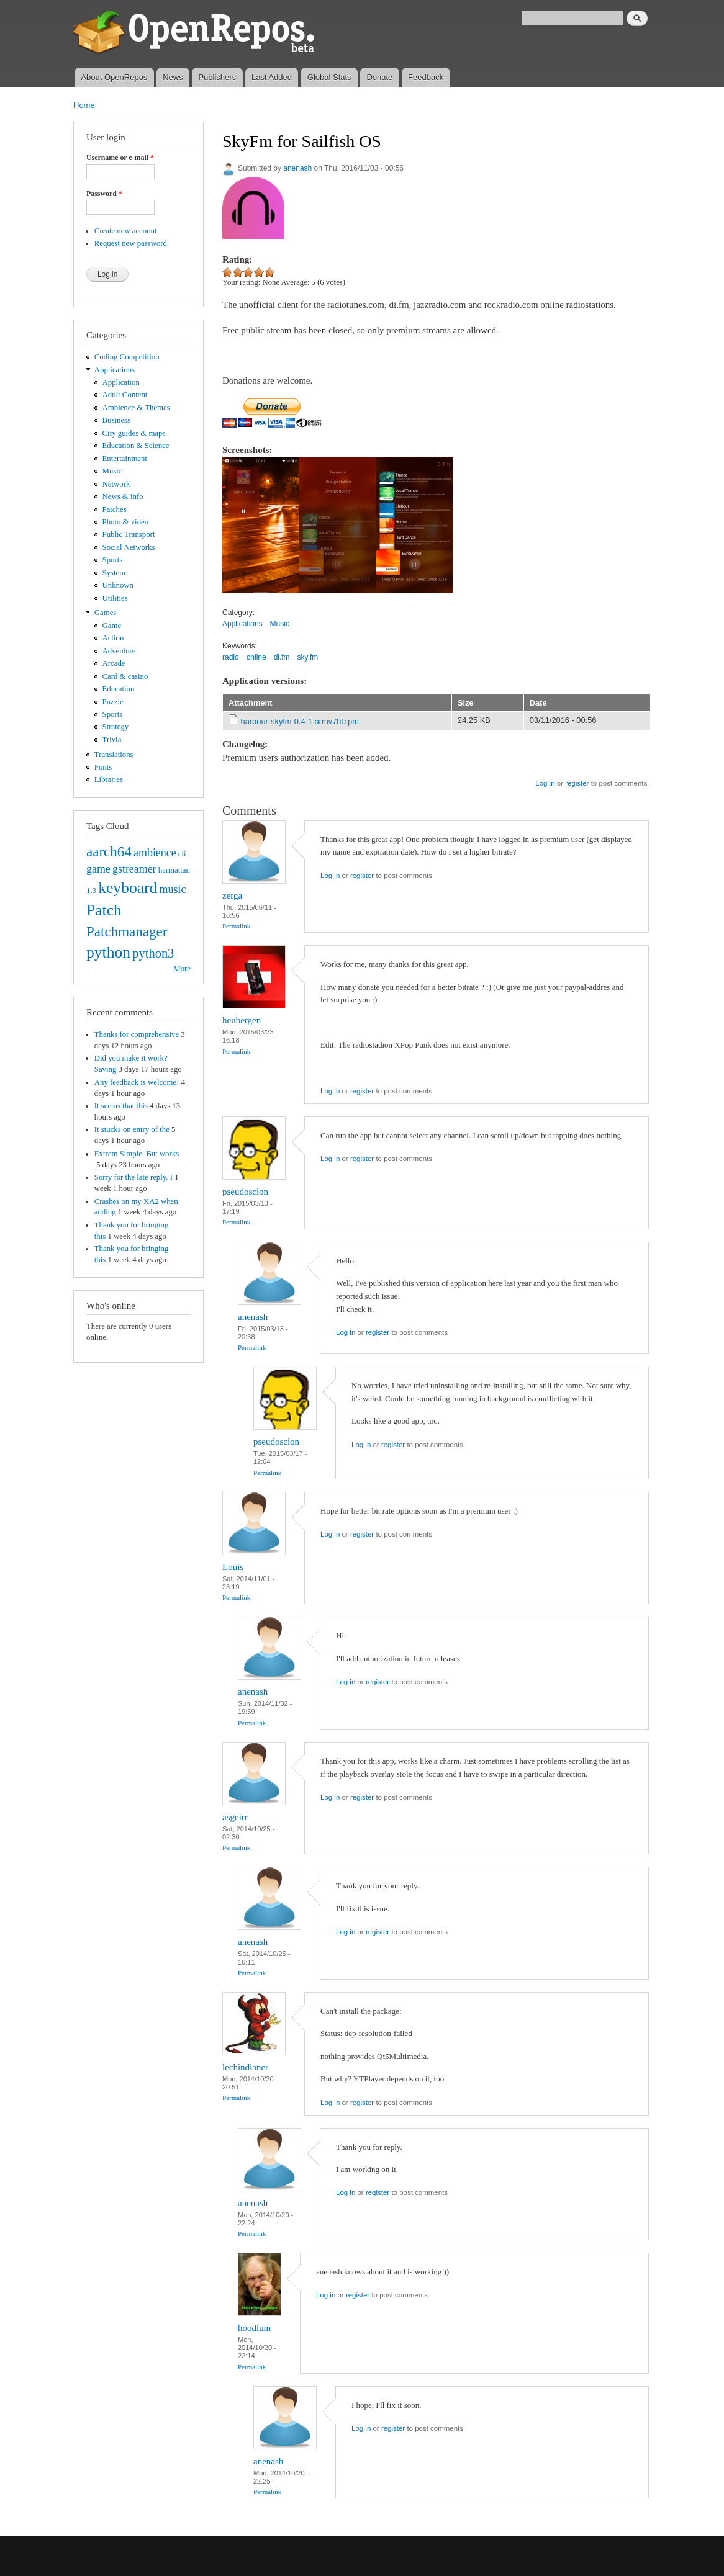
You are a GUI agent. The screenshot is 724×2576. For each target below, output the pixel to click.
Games (105, 612)
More (182, 968)
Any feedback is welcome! (136, 1082)
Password (104, 193)
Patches (114, 509)
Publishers (217, 77)
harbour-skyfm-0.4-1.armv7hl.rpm (300, 721)
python (108, 952)
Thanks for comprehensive (136, 1034)
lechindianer (245, 2067)
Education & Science (136, 445)
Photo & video (125, 522)
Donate (379, 77)
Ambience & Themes (136, 407)
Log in (544, 783)
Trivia (112, 739)
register (577, 783)
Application (121, 382)
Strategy (115, 726)
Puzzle (113, 702)
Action (113, 638)
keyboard (127, 888)
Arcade (113, 663)
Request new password (130, 243)
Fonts (103, 767)
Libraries (108, 779)
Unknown (117, 585)
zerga (232, 895)
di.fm (282, 657)
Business (116, 420)
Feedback (425, 77)
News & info (122, 496)
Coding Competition (127, 356)
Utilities (115, 598)
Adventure (119, 651)
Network (116, 484)
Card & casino (125, 676)
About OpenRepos (114, 77)
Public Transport (128, 534)
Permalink (236, 926)
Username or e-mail (120, 157)
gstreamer (134, 869)
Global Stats (329, 77)
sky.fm (308, 657)
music (173, 889)
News (173, 77)
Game (112, 625)
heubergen (241, 1020)
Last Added (271, 77)
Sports (112, 559)
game (98, 869)
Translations (113, 754)
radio (230, 657)
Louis (232, 1567)
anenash (297, 168)
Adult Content (125, 394)
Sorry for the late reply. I (133, 1177)
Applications (114, 370)
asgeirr (235, 1817)
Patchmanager (126, 931)
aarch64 (109, 851)
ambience (154, 852)
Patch (104, 910)
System (114, 572)
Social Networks (128, 547)
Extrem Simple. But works (136, 1153)
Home (84, 105)
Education (118, 688)
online (256, 657)
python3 (153, 953)
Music (112, 471)
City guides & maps (134, 433)
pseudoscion (245, 1191)
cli (182, 854)
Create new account (125, 231)
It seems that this (121, 1106)
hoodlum (254, 2328)
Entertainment (124, 458)
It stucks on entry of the (132, 1129)
